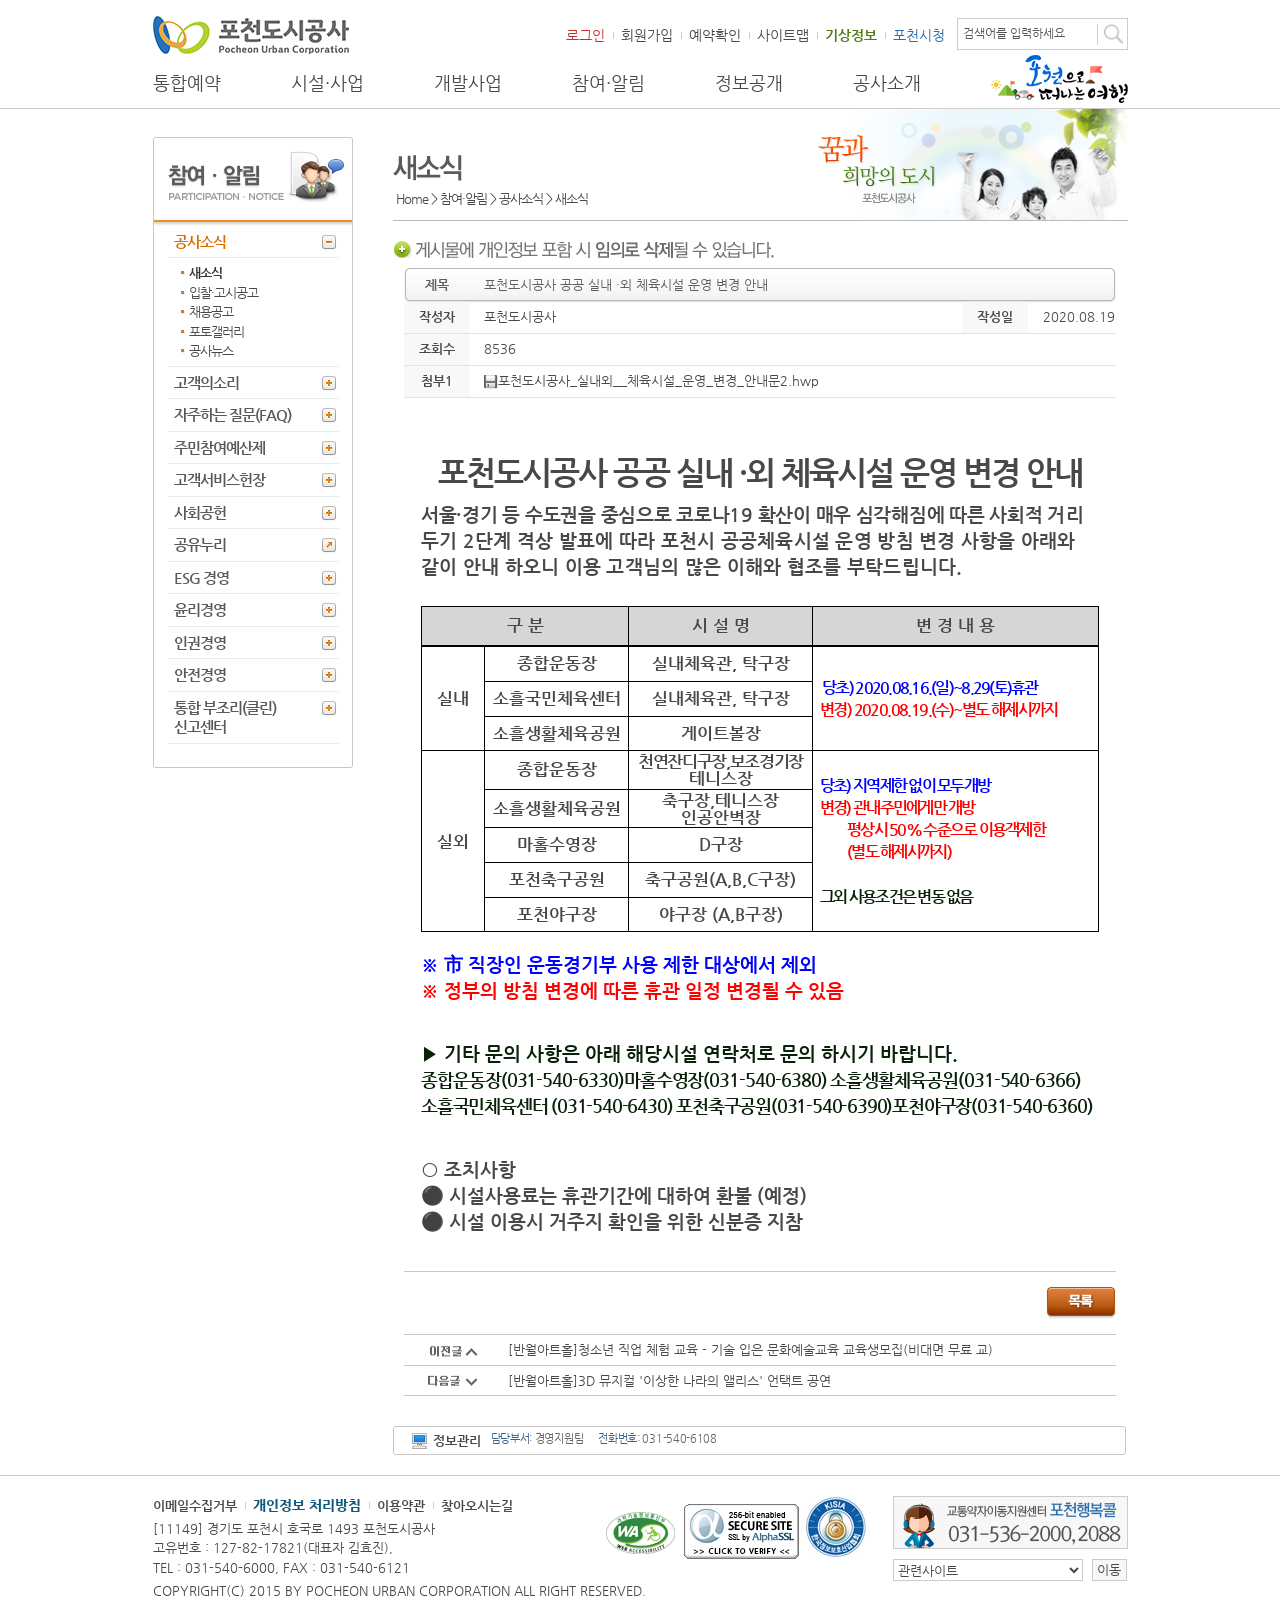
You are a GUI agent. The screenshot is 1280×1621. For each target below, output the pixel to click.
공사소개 (887, 83)
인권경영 (200, 642)
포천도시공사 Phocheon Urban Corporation (251, 34)
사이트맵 (783, 35)
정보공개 (749, 83)
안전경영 (200, 674)
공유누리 (200, 544)
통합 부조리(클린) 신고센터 (225, 717)
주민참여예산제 (219, 447)
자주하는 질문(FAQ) (232, 414)
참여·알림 (608, 83)
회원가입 (647, 35)
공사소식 (200, 241)
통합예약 (187, 83)
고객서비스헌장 (219, 479)
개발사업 (468, 83)
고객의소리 (206, 382)
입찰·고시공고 (223, 292)
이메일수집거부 (195, 1505)
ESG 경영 (201, 577)
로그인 (585, 35)
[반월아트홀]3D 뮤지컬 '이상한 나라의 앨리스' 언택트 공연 (669, 1380)
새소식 (205, 272)
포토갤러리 (216, 331)
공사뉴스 (211, 350)
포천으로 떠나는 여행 (1059, 79)
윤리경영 (200, 609)
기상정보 (851, 35)
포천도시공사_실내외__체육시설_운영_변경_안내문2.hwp (651, 380)
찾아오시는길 (477, 1505)
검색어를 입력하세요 (1014, 33)
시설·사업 (327, 83)
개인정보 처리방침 (307, 1505)
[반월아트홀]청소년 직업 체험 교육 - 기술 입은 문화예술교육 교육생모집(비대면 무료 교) (750, 1349)
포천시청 (919, 35)
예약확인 (715, 35)
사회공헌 (200, 512)
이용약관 (401, 1505)
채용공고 (211, 311)
